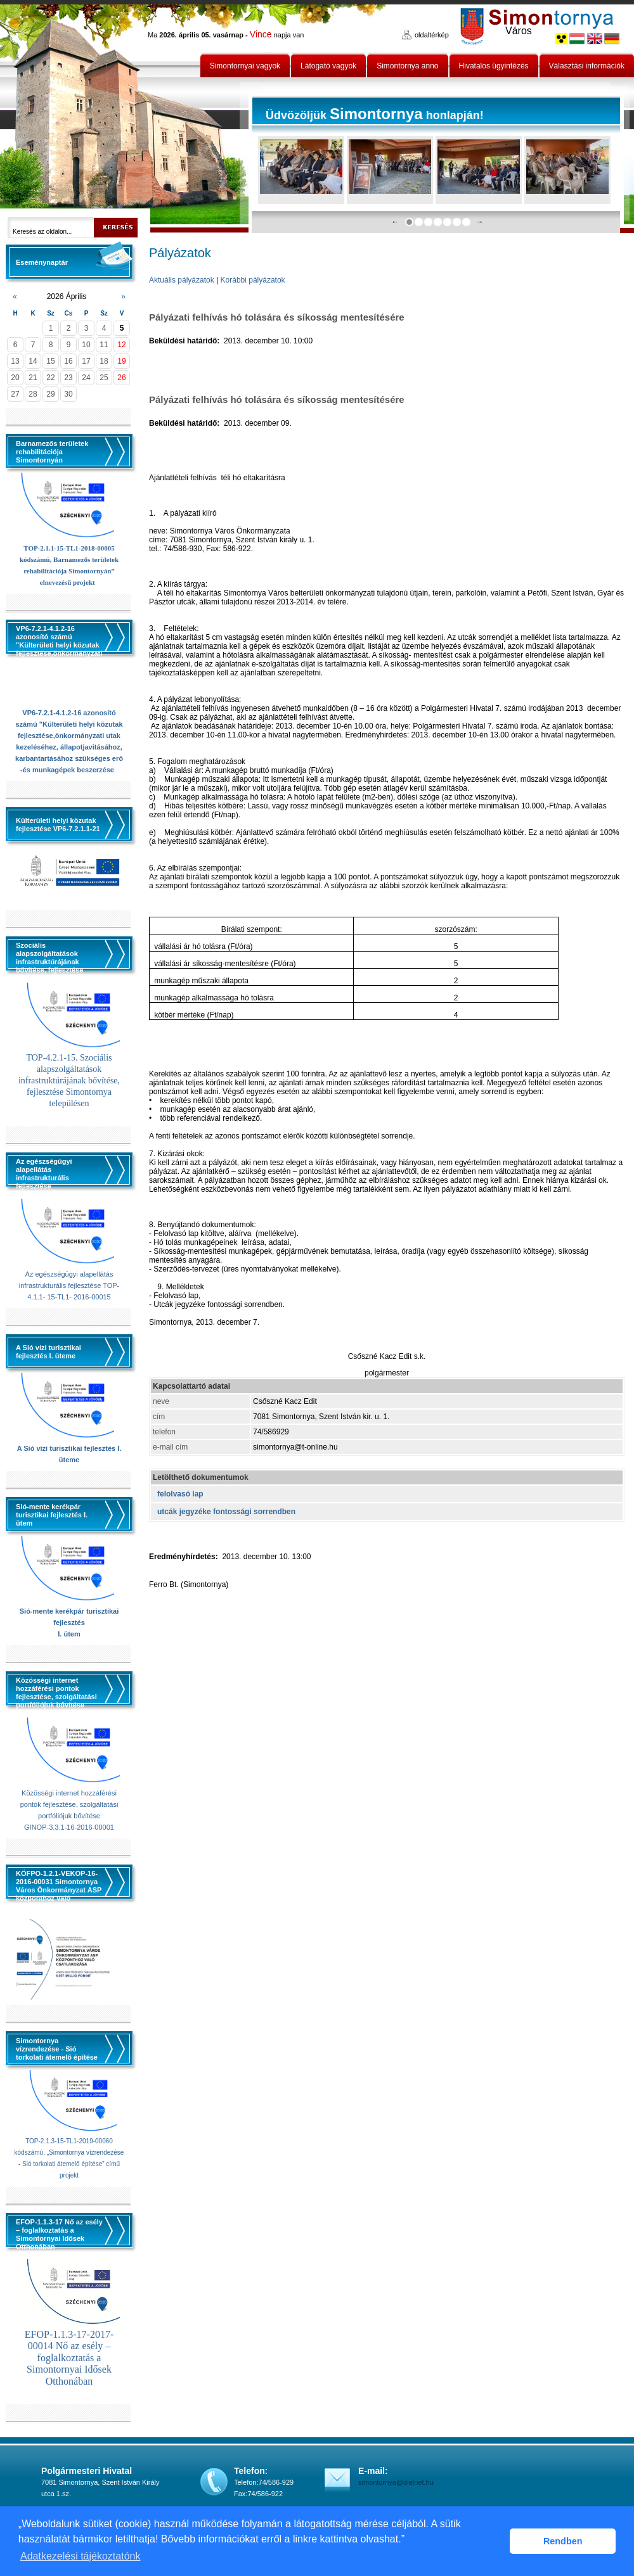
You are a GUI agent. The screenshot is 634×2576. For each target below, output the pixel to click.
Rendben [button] (563, 2541)
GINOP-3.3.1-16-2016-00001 (69, 1827)
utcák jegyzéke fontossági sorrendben (226, 1511)
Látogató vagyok (328, 65)
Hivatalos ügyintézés (494, 65)
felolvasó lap (180, 1493)
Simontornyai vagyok (245, 65)
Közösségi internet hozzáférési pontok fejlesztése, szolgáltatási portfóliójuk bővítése (69, 1804)
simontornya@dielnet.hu (396, 2482)
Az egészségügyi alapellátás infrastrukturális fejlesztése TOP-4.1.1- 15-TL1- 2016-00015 (69, 1285)
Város (518, 30)
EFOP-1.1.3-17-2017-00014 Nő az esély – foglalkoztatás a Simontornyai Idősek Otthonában (69, 2358)
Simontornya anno (407, 65)
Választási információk (586, 65)
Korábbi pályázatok (253, 280)
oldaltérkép (432, 35)
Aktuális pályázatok (181, 280)
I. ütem (69, 1634)
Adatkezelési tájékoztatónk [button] (80, 2556)
